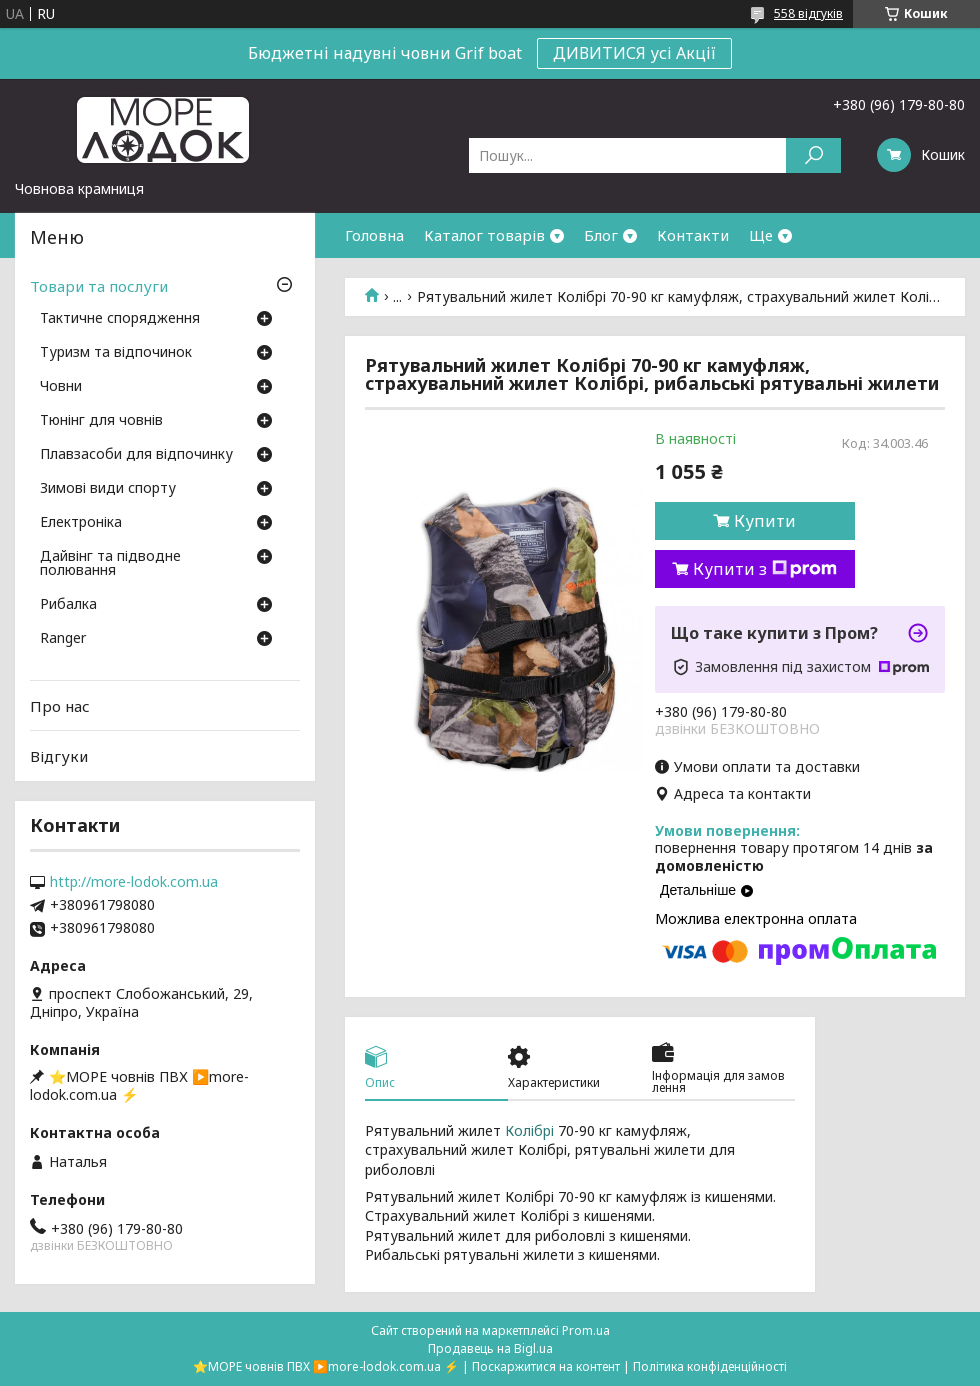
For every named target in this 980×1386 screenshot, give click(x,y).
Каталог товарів (484, 235)
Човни (61, 387)
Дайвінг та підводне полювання (110, 564)
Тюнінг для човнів (101, 421)
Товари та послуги (99, 286)
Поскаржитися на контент (546, 1366)
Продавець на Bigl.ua (490, 1348)
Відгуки (59, 756)
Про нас (60, 706)
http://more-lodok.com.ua (134, 882)
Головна (374, 235)
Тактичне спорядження (120, 319)
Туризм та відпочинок (116, 353)
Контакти (693, 235)
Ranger (63, 639)
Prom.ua (586, 1330)
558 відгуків (808, 13)
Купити (765, 521)
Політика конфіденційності (710, 1366)
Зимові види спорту (108, 489)
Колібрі (529, 1130)
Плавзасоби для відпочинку (136, 455)
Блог (601, 235)
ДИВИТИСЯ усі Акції (634, 53)
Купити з (765, 569)
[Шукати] (813, 155)
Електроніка (81, 523)
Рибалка (68, 605)
